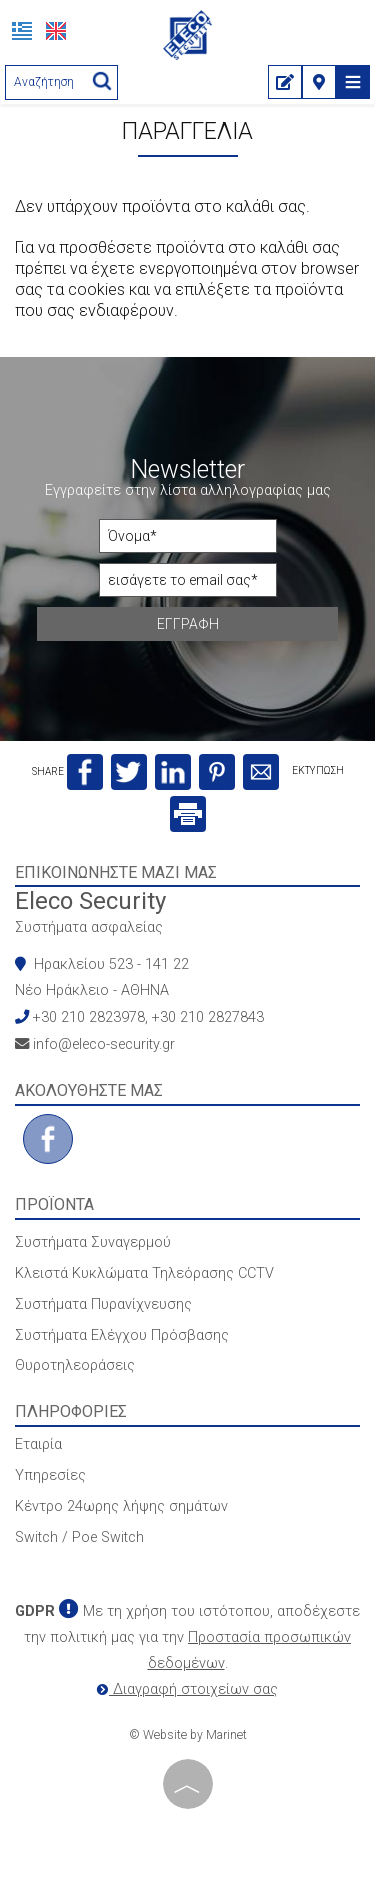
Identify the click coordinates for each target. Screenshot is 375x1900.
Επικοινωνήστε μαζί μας (116, 872)
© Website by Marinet (188, 1735)
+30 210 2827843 (208, 1017)
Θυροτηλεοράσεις (75, 1365)
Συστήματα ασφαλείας (89, 927)
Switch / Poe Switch (79, 1537)
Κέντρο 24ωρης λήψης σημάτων (121, 1506)
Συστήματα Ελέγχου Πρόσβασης (122, 1335)
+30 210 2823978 (89, 1017)
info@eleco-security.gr (104, 1044)
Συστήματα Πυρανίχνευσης (103, 1304)
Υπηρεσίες (50, 1475)
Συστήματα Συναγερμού (93, 1242)
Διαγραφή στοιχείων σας (187, 1689)
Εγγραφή (188, 624)
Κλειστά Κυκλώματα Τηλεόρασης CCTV (144, 1273)
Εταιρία (38, 1444)
